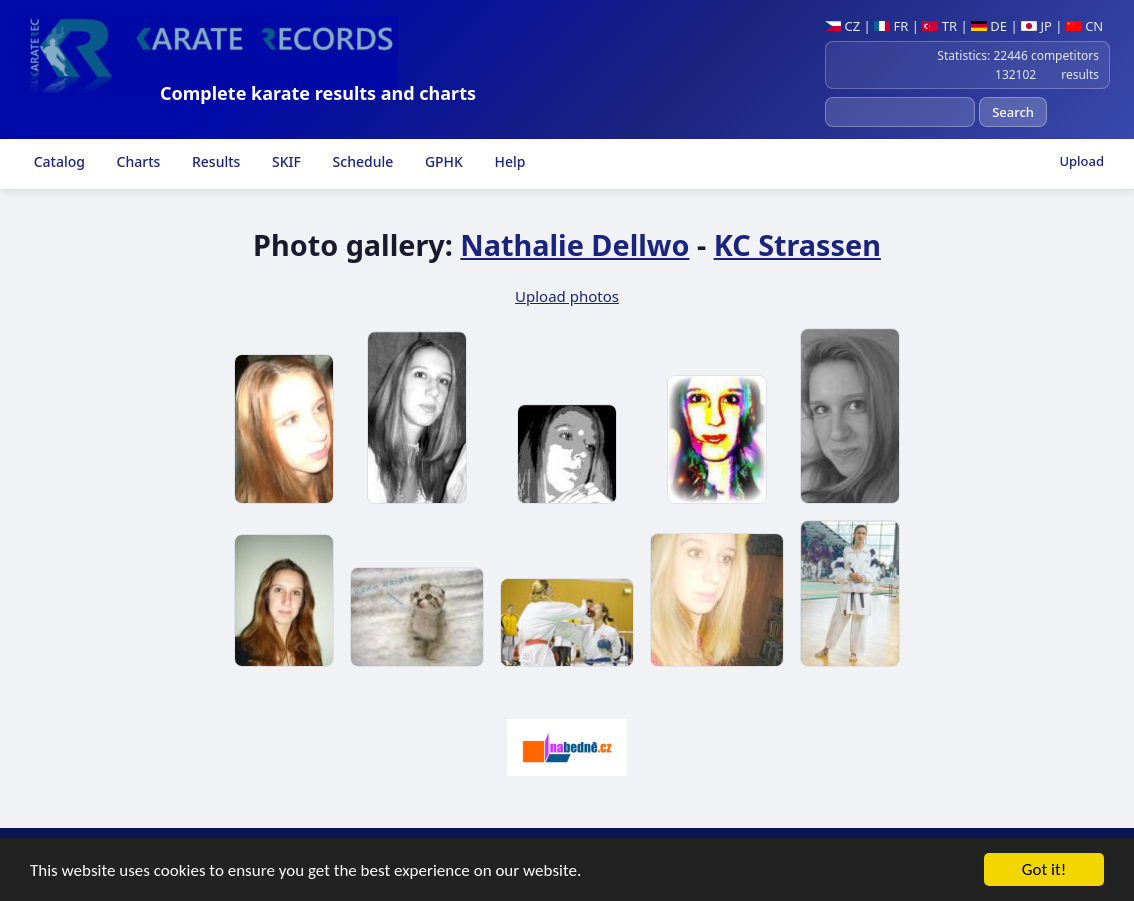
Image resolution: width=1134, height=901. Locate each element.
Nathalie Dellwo (574, 244)
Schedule (361, 161)
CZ (842, 26)
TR (939, 26)
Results (214, 161)
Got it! (1044, 871)
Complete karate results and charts (318, 93)
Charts (136, 161)
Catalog (57, 161)
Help (508, 161)
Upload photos (567, 296)
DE (989, 26)
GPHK (442, 161)
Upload (1081, 161)
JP (1036, 26)
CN (1084, 26)
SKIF (284, 161)
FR (891, 26)
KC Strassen (797, 244)
